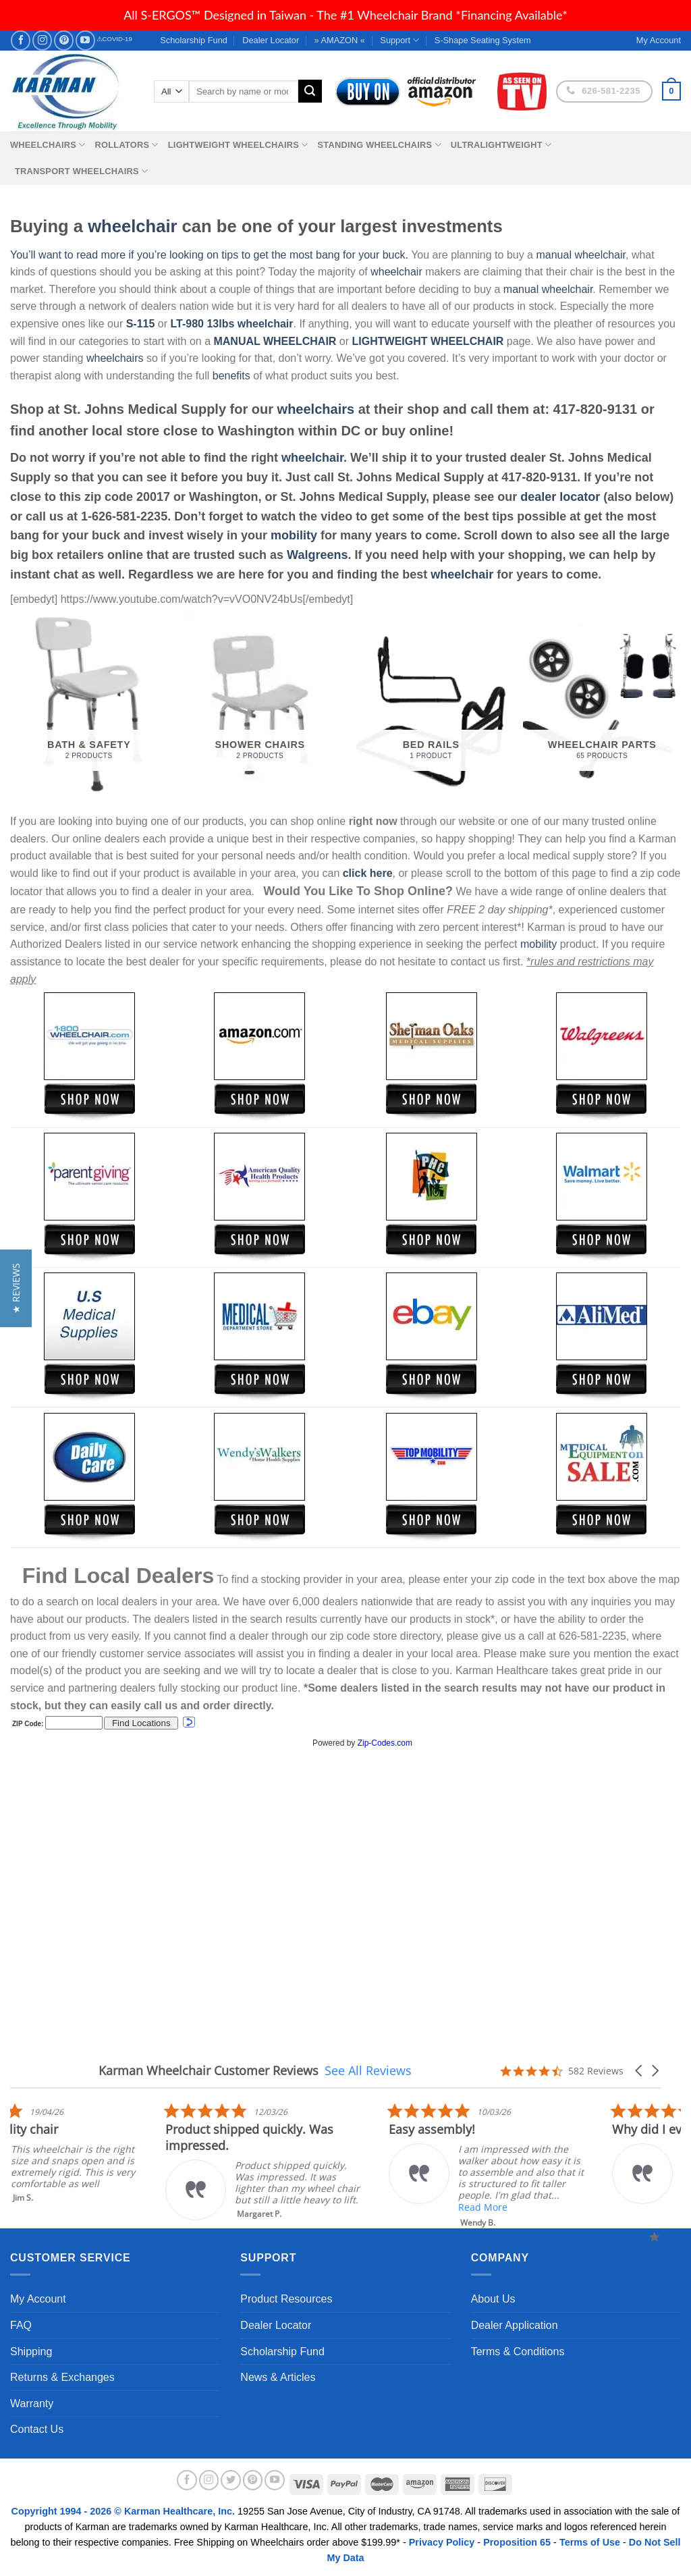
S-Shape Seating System (483, 40)
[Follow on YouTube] (85, 40)
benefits (231, 375)
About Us (493, 2299)
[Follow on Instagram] (42, 40)
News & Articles (277, 2377)
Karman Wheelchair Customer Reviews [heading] (209, 2070)
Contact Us (36, 2429)
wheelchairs (114, 358)
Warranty (31, 2403)
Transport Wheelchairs (81, 171)
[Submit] (309, 91)
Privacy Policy (442, 2542)
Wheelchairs (48, 144)
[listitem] (401, 2161)
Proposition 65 (517, 2542)
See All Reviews (368, 2070)
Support (399, 40)
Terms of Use (589, 2542)
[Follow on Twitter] (231, 2480)
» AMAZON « (339, 40)
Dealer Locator (270, 40)
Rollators (127, 144)
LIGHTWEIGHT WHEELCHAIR (428, 341)
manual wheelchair (581, 255)
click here (368, 873)
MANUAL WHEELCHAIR (274, 341)
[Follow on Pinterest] (64, 40)
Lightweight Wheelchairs (238, 144)
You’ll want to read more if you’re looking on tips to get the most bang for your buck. (209, 255)
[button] (640, 2070)
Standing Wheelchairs (379, 144)
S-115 (142, 323)
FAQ (21, 2325)
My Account (38, 2299)
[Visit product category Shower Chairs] (260, 703)
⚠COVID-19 (114, 39)
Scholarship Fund (193, 40)
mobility (294, 535)
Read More (618, 2207)
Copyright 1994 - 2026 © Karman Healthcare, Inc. (124, 2511)
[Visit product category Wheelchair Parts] (602, 703)
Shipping (31, 2351)
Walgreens (317, 555)
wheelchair (132, 226)
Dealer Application (514, 2325)
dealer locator (560, 497)
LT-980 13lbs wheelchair (231, 323)
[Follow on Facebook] (20, 40)
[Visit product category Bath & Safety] (89, 703)
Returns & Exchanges (62, 2377)
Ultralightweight (501, 144)
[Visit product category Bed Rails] (431, 703)
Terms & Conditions (518, 2351)
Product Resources (286, 2299)
